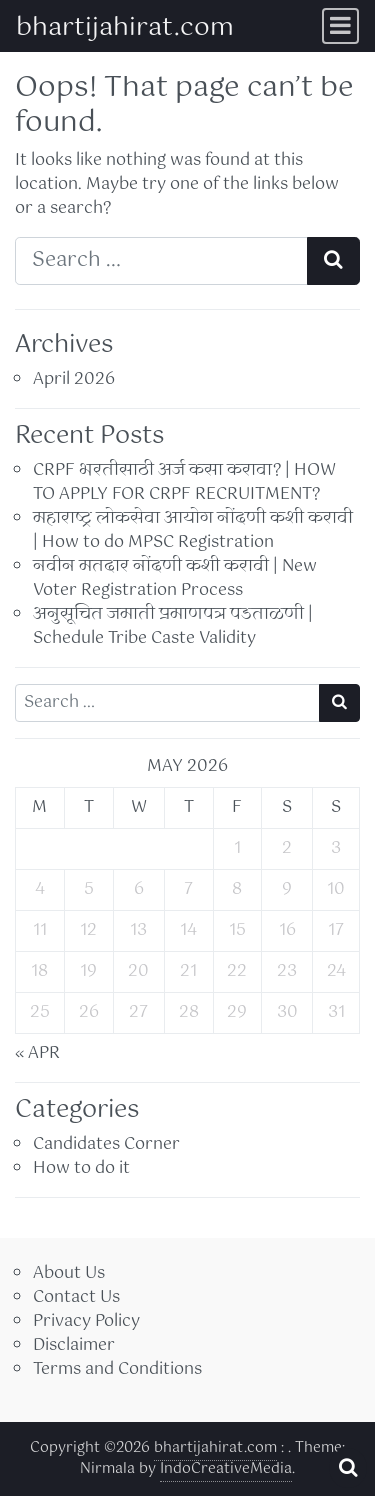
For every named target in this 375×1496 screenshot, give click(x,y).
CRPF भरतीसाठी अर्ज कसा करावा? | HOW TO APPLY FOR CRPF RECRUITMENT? (184, 482)
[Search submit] (333, 261)
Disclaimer (74, 1345)
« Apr (37, 1053)
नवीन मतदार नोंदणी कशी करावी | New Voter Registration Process (175, 578)
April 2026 (74, 379)
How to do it (81, 1168)
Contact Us (76, 1297)
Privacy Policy (86, 1321)
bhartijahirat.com (125, 28)
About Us (69, 1273)
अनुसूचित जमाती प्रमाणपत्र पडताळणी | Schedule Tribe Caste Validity (173, 626)
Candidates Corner (106, 1144)
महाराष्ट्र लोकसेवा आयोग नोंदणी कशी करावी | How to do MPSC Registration (193, 530)
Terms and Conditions (117, 1369)
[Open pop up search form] (348, 1468)
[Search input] (161, 261)
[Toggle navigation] (340, 26)
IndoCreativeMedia (226, 1469)
